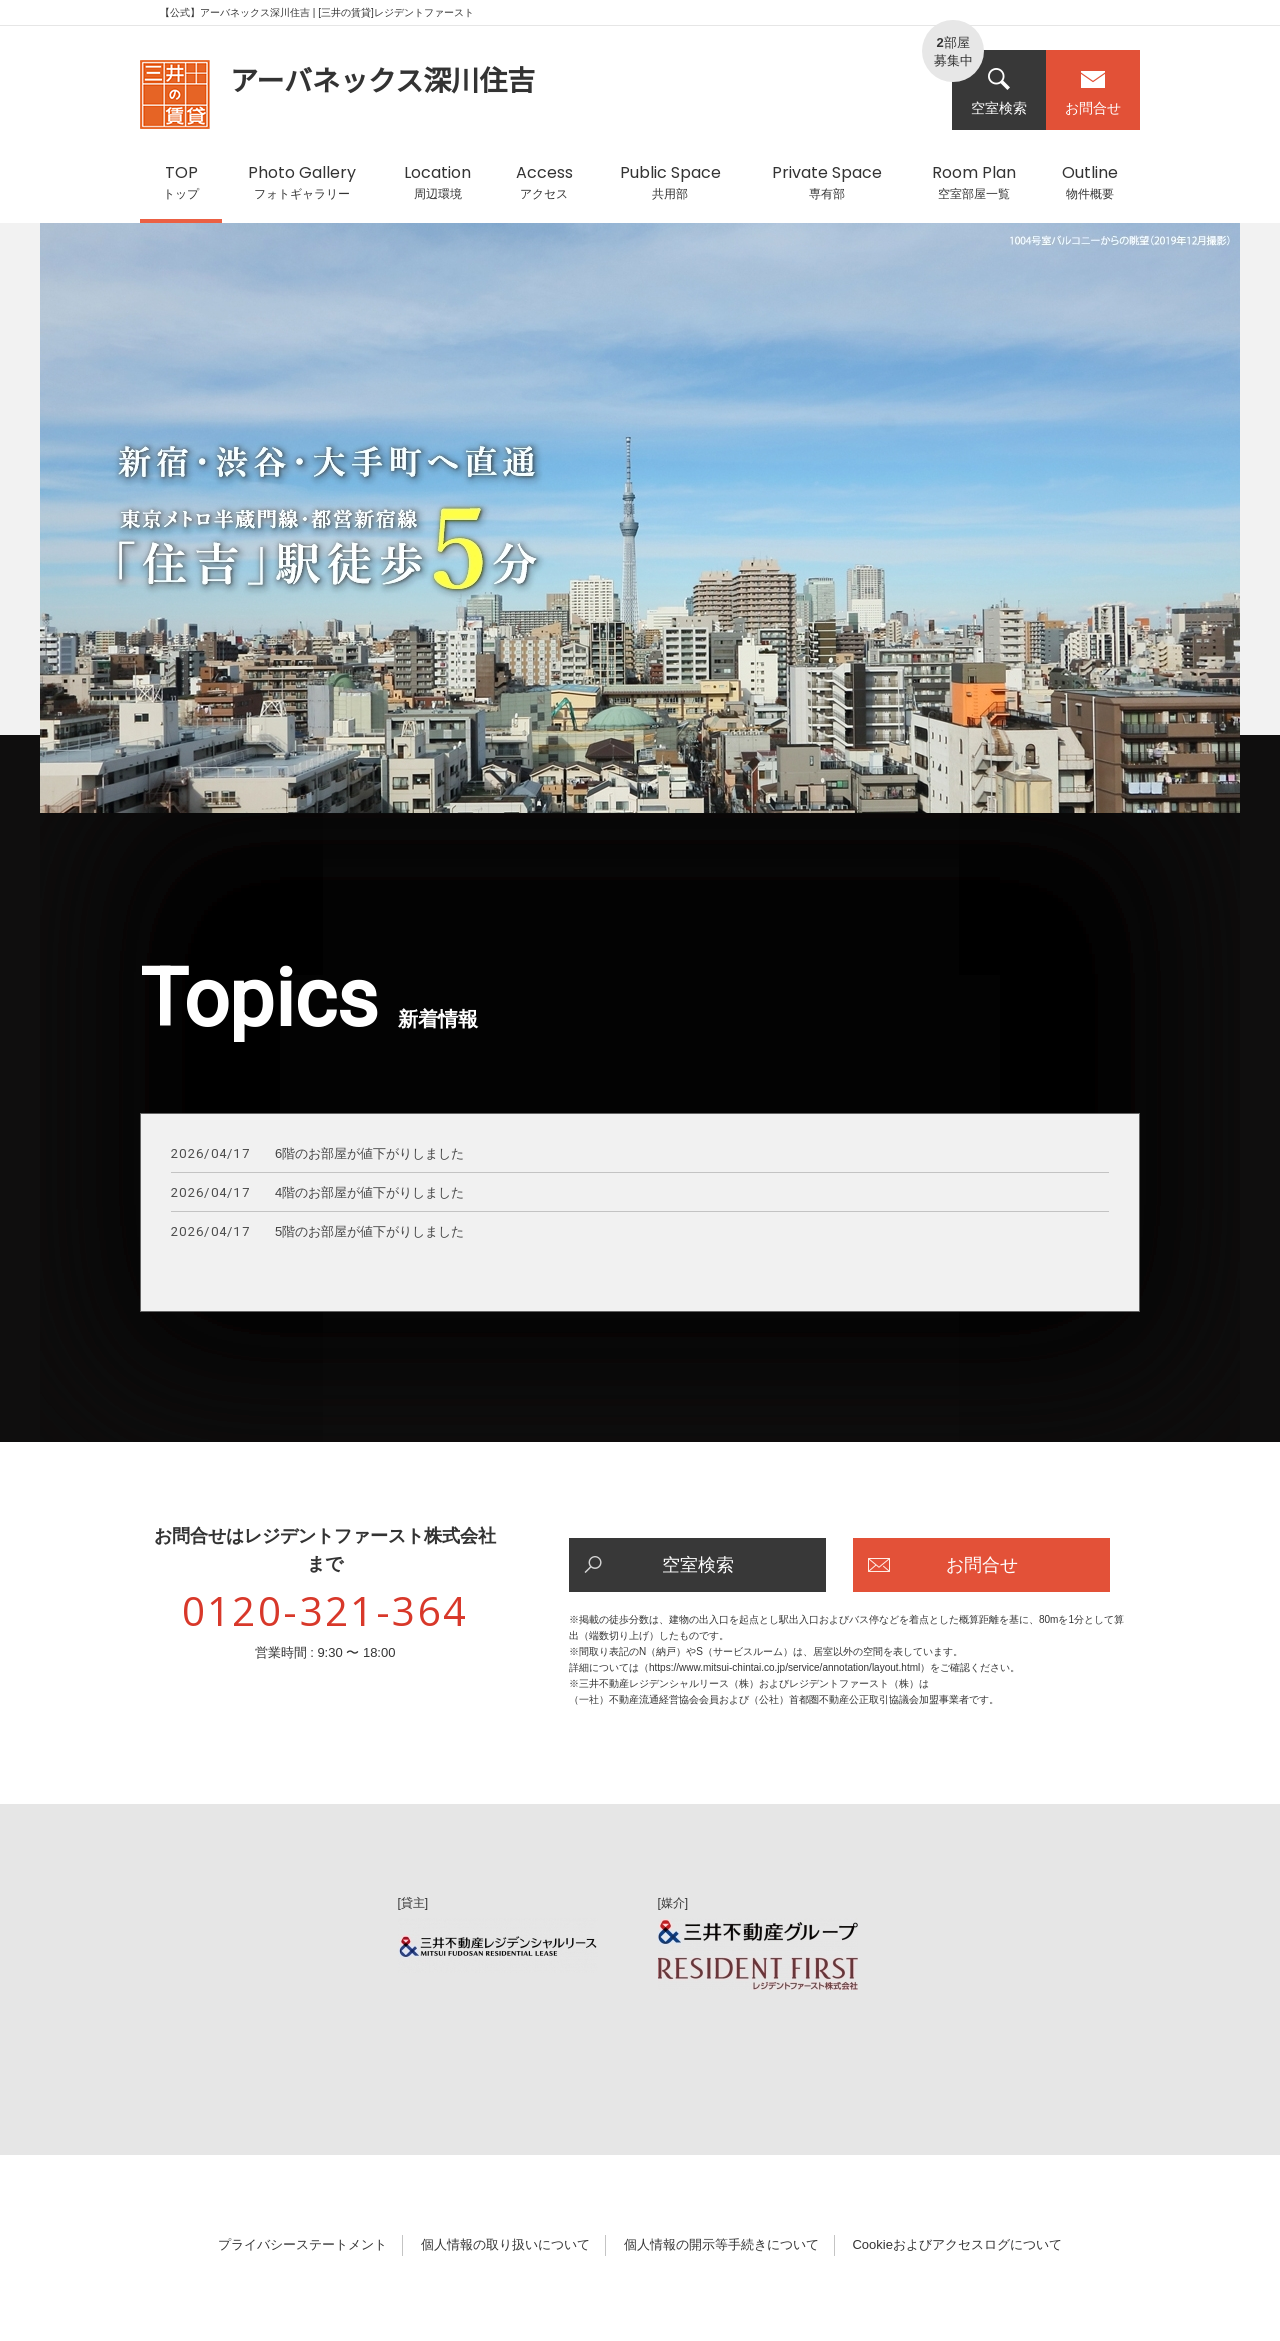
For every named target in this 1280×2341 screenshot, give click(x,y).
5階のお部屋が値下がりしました (317, 1232)
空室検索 (999, 91)
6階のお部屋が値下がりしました (317, 1154)
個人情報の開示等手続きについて (721, 2244)
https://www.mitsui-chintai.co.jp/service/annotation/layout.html (784, 1667)
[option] (640, 528)
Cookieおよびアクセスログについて (956, 2244)
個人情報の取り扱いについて (505, 2244)
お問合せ (1093, 91)
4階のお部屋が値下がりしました (317, 1193)
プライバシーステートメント (302, 2244)
